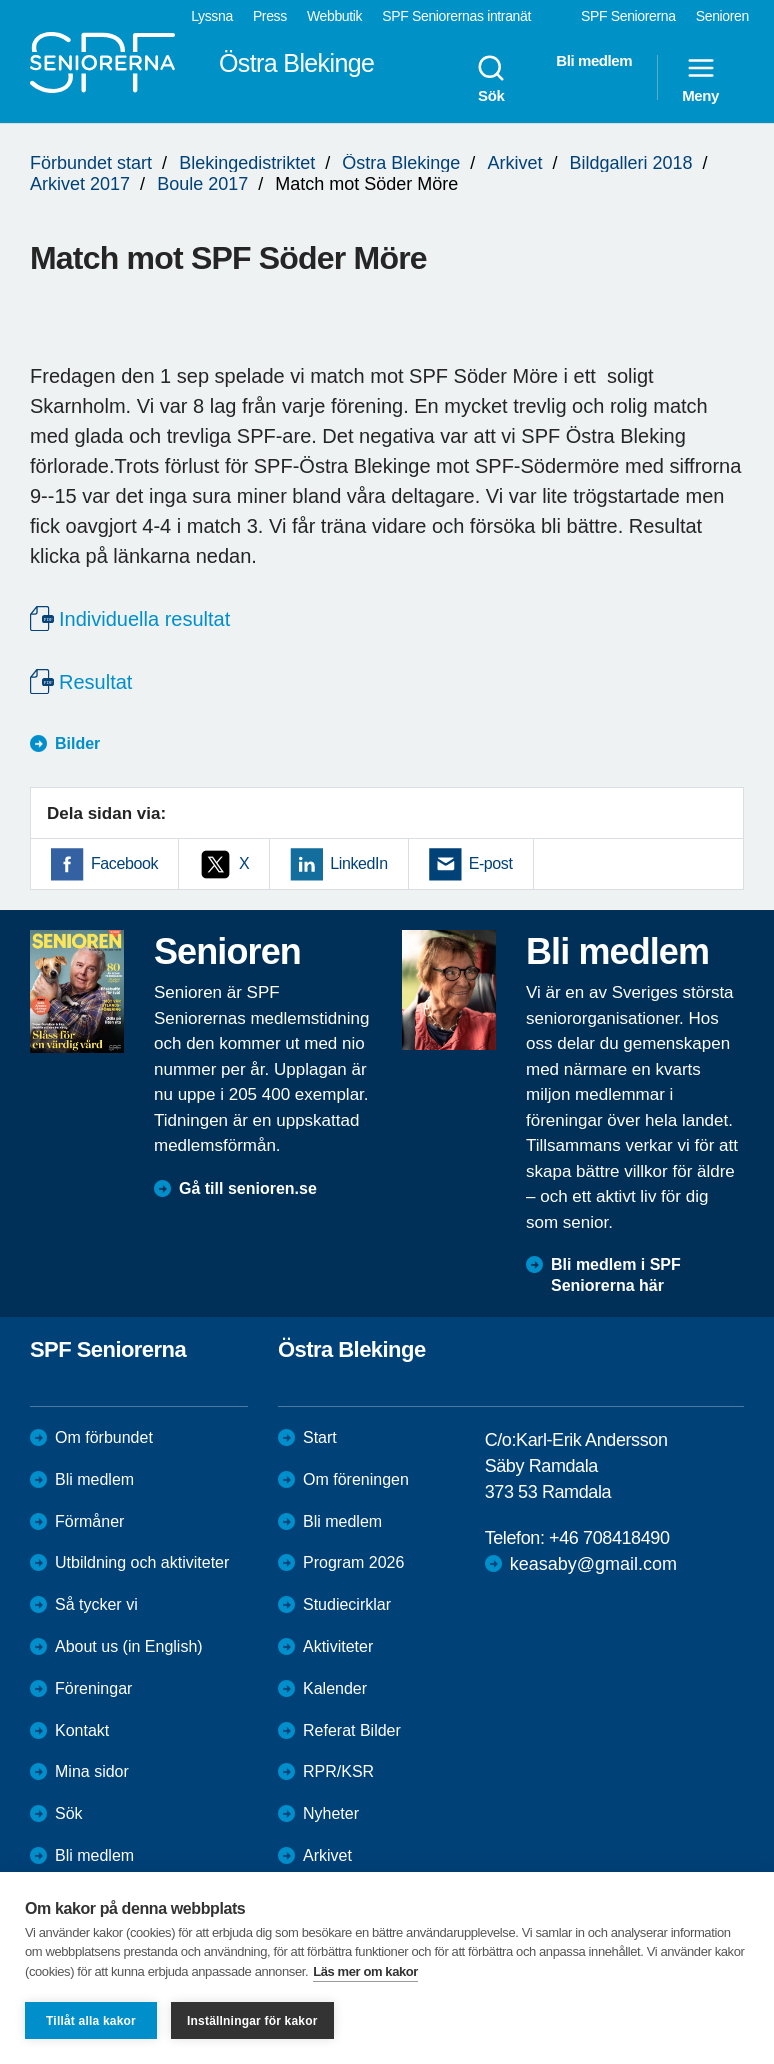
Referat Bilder (352, 1730)
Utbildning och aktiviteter (142, 1562)
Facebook (124, 863)
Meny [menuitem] (700, 78)
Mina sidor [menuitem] (92, 1771)
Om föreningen (356, 1479)
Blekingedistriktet (247, 163)
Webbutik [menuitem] (334, 16)
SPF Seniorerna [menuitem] (628, 16)
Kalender (335, 1688)
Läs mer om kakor (365, 1971)
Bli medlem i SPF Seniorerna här (616, 1275)
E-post (491, 863)
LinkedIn (358, 863)
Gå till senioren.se (248, 1188)
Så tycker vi (96, 1604)
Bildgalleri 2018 (630, 163)
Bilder (77, 743)
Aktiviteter (338, 1646)
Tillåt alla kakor (91, 2021)
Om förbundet (104, 1437)
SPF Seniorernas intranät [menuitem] (456, 16)
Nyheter (331, 1813)
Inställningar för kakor (252, 2021)
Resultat (95, 682)
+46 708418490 (609, 1538)
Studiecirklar (347, 1604)
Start (320, 1437)
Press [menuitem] (270, 16)
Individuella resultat (144, 619)
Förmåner (89, 1521)
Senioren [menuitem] (722, 16)
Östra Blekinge (401, 163)
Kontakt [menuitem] (82, 1730)
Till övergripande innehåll (0, 0)
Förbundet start (91, 163)
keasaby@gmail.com (593, 1564)
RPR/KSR (338, 1771)
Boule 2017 (202, 184)
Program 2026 (353, 1562)
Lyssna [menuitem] (212, 16)
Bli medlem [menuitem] (594, 60)
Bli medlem (94, 1479)
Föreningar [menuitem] (93, 1688)
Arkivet (514, 163)
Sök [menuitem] (491, 78)
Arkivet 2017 (80, 184)
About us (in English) (129, 1646)
